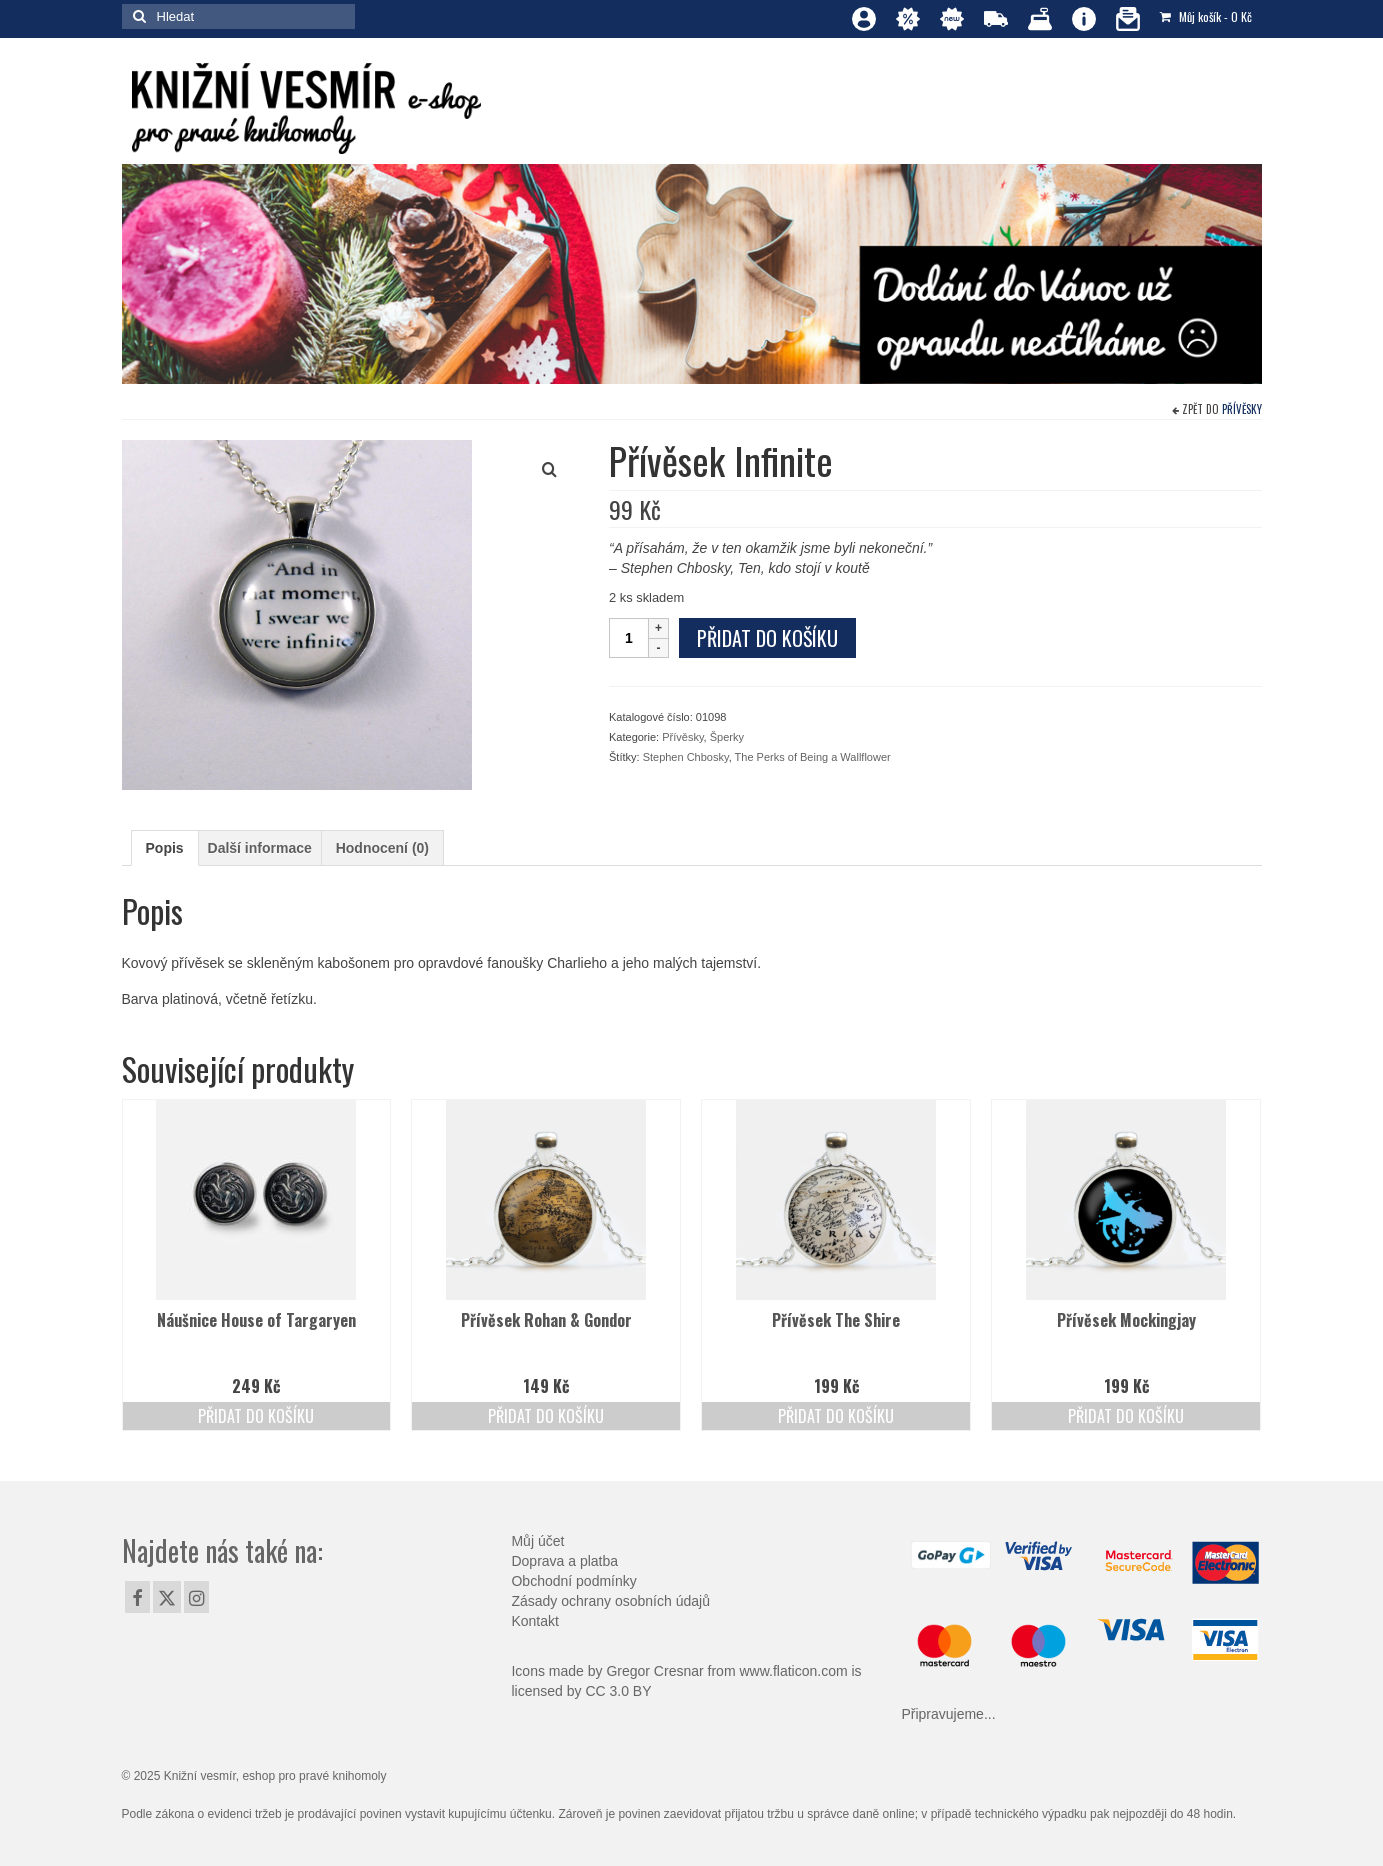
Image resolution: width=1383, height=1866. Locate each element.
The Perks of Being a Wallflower (813, 757)
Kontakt (534, 1621)
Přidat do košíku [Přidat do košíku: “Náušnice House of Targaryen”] (256, 1416)
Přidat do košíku (767, 638)
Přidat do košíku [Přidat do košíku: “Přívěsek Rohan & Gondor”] (546, 1416)
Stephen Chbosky (686, 757)
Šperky (727, 737)
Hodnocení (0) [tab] (382, 848)
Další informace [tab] (260, 848)
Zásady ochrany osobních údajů (610, 1601)
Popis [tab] (165, 848)
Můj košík (1206, 16)
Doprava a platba (564, 1561)
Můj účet (537, 1541)
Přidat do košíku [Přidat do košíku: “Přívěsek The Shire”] (836, 1416)
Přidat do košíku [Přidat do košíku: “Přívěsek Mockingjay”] (1126, 1416)
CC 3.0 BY (618, 1691)
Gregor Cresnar (654, 1671)
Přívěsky (1242, 409)
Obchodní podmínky (573, 1581)
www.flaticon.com (793, 1671)
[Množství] (629, 638)
